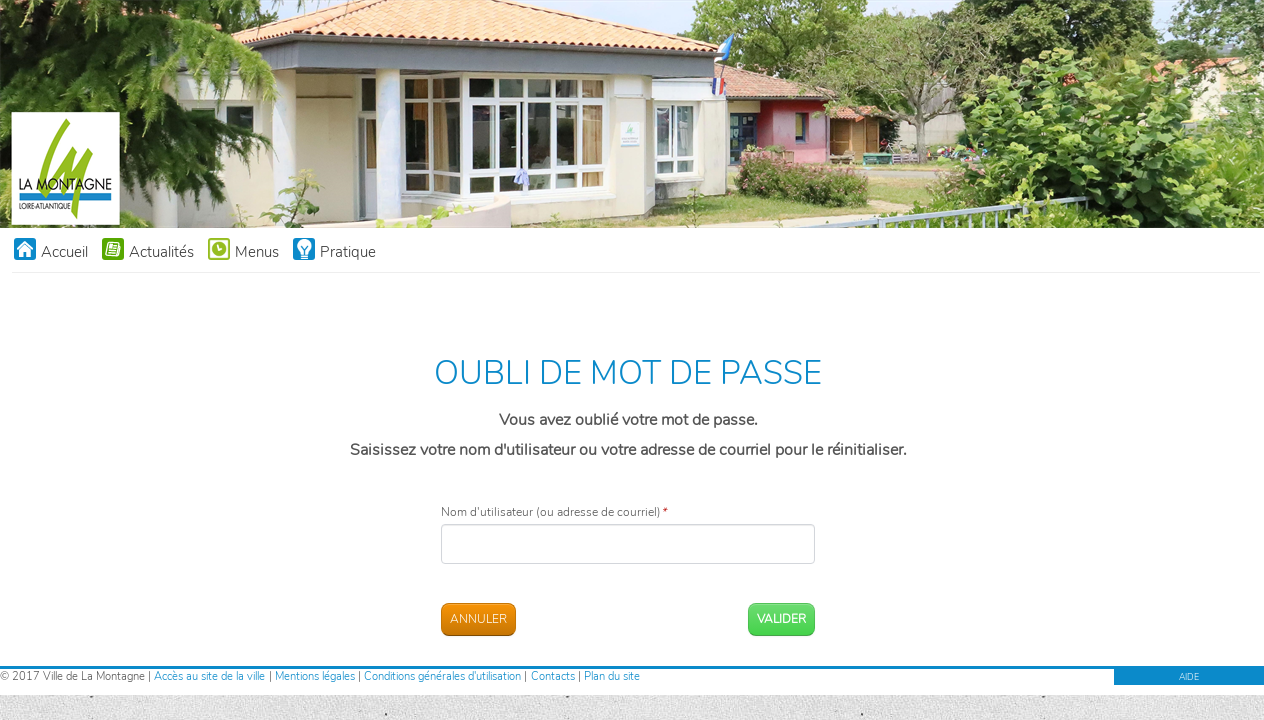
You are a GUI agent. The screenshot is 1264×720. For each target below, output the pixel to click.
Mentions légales (315, 676)
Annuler (478, 619)
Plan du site (612, 676)
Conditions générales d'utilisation (442, 676)
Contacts (553, 676)
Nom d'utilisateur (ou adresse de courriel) (553, 512)
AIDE (1189, 677)
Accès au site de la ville (209, 676)
